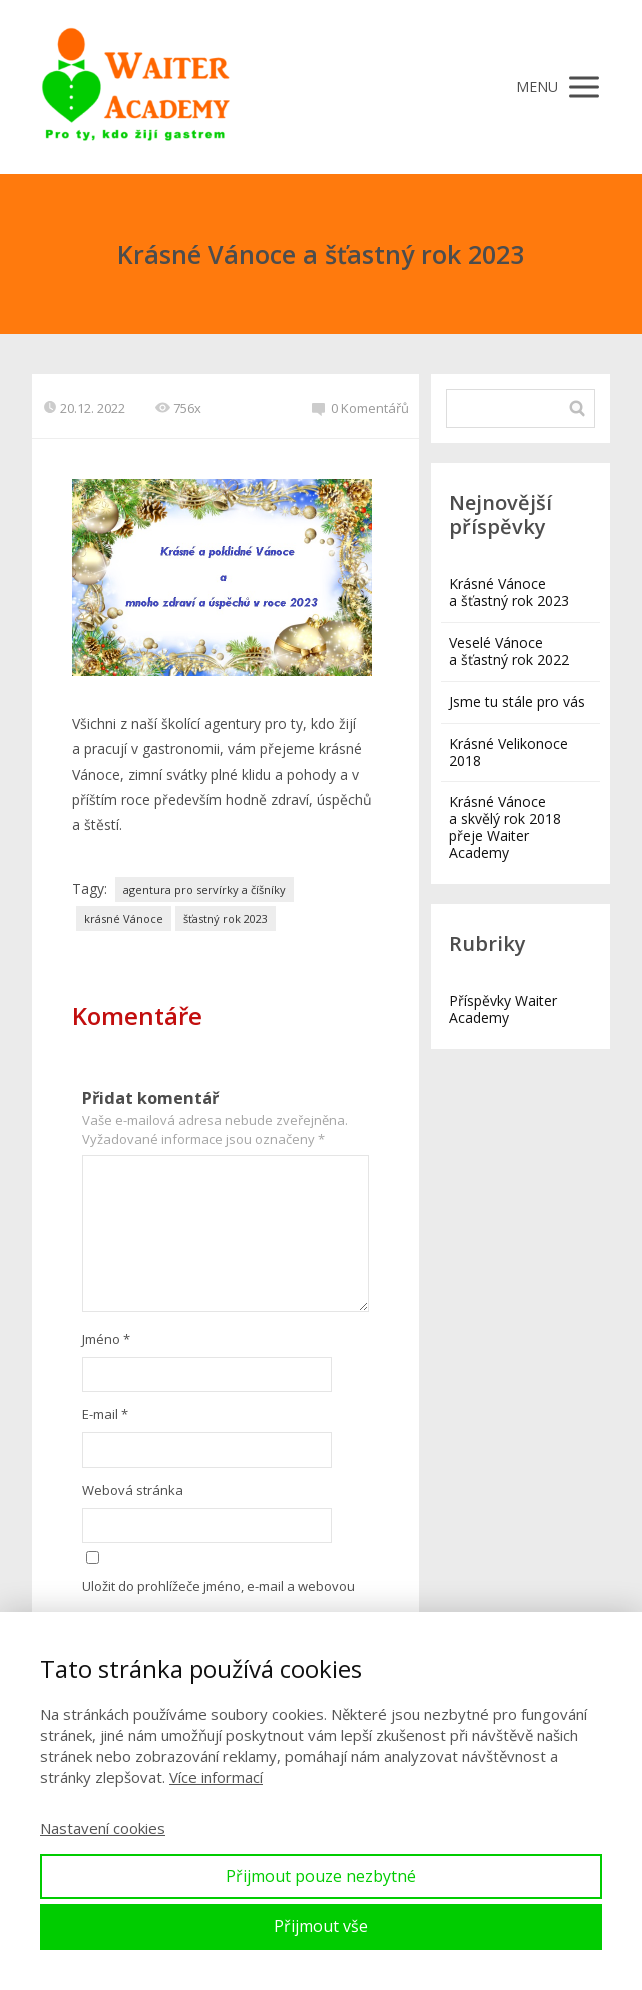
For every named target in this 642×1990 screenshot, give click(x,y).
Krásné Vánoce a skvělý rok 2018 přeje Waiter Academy (505, 827)
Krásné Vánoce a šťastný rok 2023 (509, 592)
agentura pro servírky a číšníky (204, 889)
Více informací (216, 1777)
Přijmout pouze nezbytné (321, 1876)
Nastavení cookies (102, 1828)
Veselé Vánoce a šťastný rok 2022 (509, 651)
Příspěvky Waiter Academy (503, 1009)
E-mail (105, 1414)
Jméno (106, 1339)
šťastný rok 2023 (225, 918)
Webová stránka (132, 1490)
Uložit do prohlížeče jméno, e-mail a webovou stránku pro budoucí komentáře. (218, 1603)
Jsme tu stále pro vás (517, 701)
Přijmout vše (321, 1926)
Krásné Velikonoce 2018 (508, 752)
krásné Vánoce (123, 918)
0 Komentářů (360, 408)
